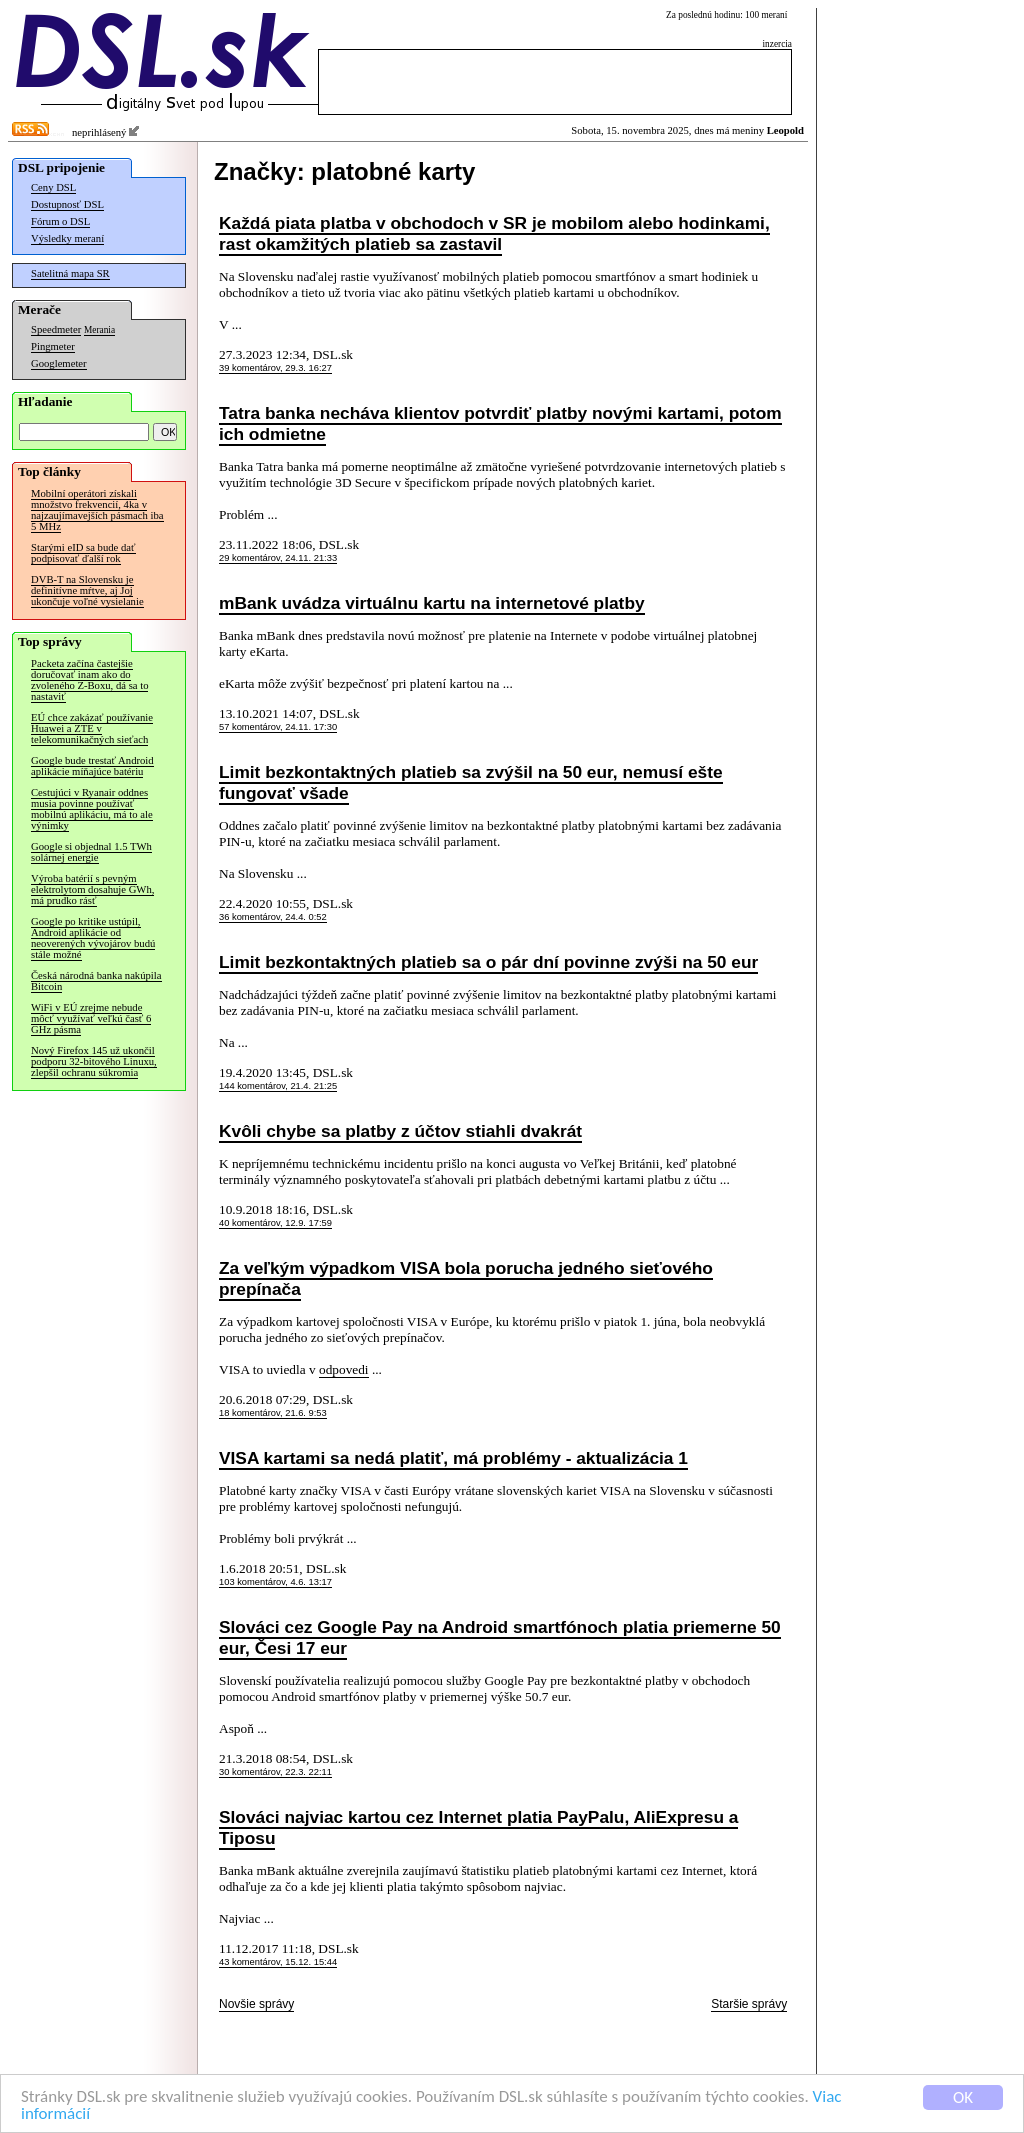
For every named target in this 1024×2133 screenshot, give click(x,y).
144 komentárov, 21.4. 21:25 (278, 1086)
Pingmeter (53, 346)
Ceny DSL (53, 187)
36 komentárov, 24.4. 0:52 (273, 917)
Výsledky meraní (67, 238)
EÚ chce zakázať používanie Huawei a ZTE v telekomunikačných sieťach (92, 728)
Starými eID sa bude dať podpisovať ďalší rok (83, 553)
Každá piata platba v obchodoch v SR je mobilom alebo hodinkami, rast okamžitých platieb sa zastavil (494, 233)
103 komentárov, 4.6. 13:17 (275, 1582)
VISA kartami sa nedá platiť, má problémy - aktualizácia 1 (453, 1458)
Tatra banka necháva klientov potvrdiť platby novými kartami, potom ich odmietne (500, 423)
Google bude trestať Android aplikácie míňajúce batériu (92, 766)
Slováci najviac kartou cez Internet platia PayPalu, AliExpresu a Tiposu (478, 1827)
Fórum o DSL (60, 221)
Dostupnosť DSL (67, 204)
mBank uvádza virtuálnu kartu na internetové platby (432, 603)
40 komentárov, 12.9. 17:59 (275, 1223)
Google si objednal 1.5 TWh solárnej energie (91, 852)
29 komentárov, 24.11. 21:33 (278, 558)
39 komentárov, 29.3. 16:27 (275, 368)
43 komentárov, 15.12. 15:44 (278, 1962)
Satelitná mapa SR (70, 273)
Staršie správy (749, 2004)
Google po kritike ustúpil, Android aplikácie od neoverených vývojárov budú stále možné (93, 938)
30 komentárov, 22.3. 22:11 (275, 1772)
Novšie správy (256, 2004)
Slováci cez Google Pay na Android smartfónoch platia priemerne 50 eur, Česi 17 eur (500, 1637)
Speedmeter (56, 329)
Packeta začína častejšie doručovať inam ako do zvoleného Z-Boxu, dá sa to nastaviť (89, 680)
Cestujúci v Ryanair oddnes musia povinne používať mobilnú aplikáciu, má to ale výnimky (92, 809)
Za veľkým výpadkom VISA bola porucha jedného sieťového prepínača (466, 1278)
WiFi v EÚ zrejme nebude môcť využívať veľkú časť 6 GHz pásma (91, 1018)
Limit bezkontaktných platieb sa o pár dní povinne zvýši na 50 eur (488, 962)
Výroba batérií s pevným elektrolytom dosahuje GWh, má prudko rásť (92, 889)
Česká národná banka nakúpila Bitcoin (96, 981)
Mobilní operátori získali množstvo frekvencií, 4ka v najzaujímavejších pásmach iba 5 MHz (97, 510)
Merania (99, 330)
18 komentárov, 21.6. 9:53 (273, 1413)
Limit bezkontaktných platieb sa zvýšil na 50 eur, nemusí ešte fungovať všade (471, 782)
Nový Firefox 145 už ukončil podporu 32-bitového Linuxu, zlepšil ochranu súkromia (94, 1061)
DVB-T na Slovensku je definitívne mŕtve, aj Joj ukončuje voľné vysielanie (87, 590)
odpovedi (344, 1369)
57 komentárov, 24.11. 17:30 (278, 727)
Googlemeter (59, 363)
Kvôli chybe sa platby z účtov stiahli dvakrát (400, 1131)
